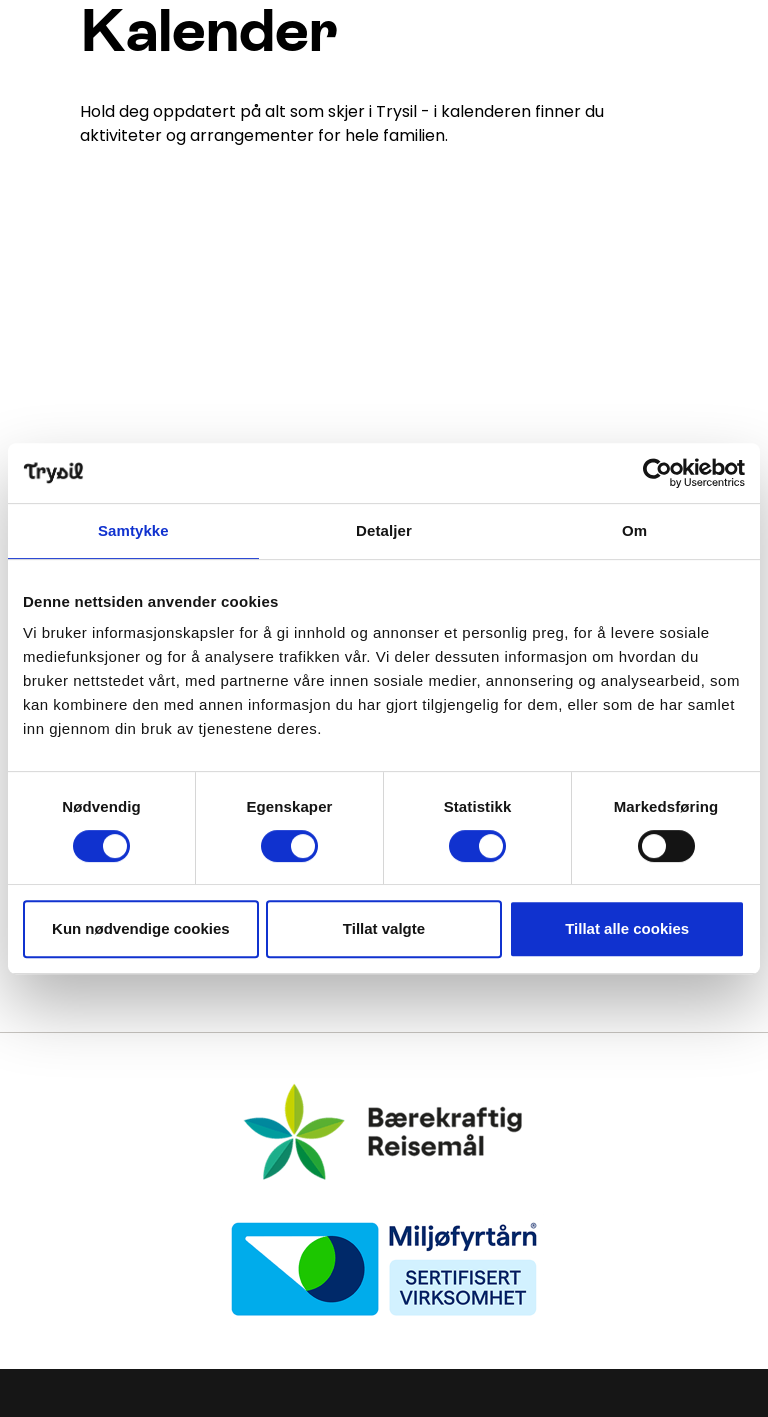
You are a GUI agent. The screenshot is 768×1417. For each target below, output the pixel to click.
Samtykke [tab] (133, 530)
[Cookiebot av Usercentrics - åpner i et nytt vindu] (657, 473)
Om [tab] (634, 530)
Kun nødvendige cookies (141, 928)
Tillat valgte (384, 928)
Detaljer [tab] (384, 530)
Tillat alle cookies (627, 928)
